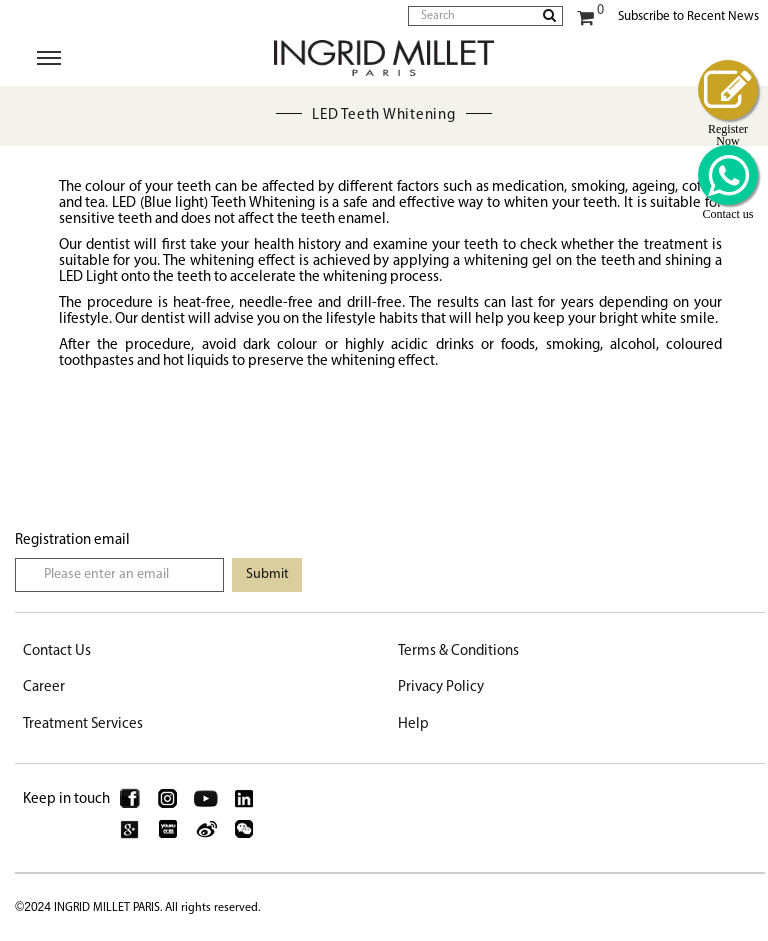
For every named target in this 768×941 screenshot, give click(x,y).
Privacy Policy (441, 687)
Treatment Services (83, 724)
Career (44, 687)
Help (413, 724)
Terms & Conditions (458, 651)
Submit (267, 574)
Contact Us (57, 651)
